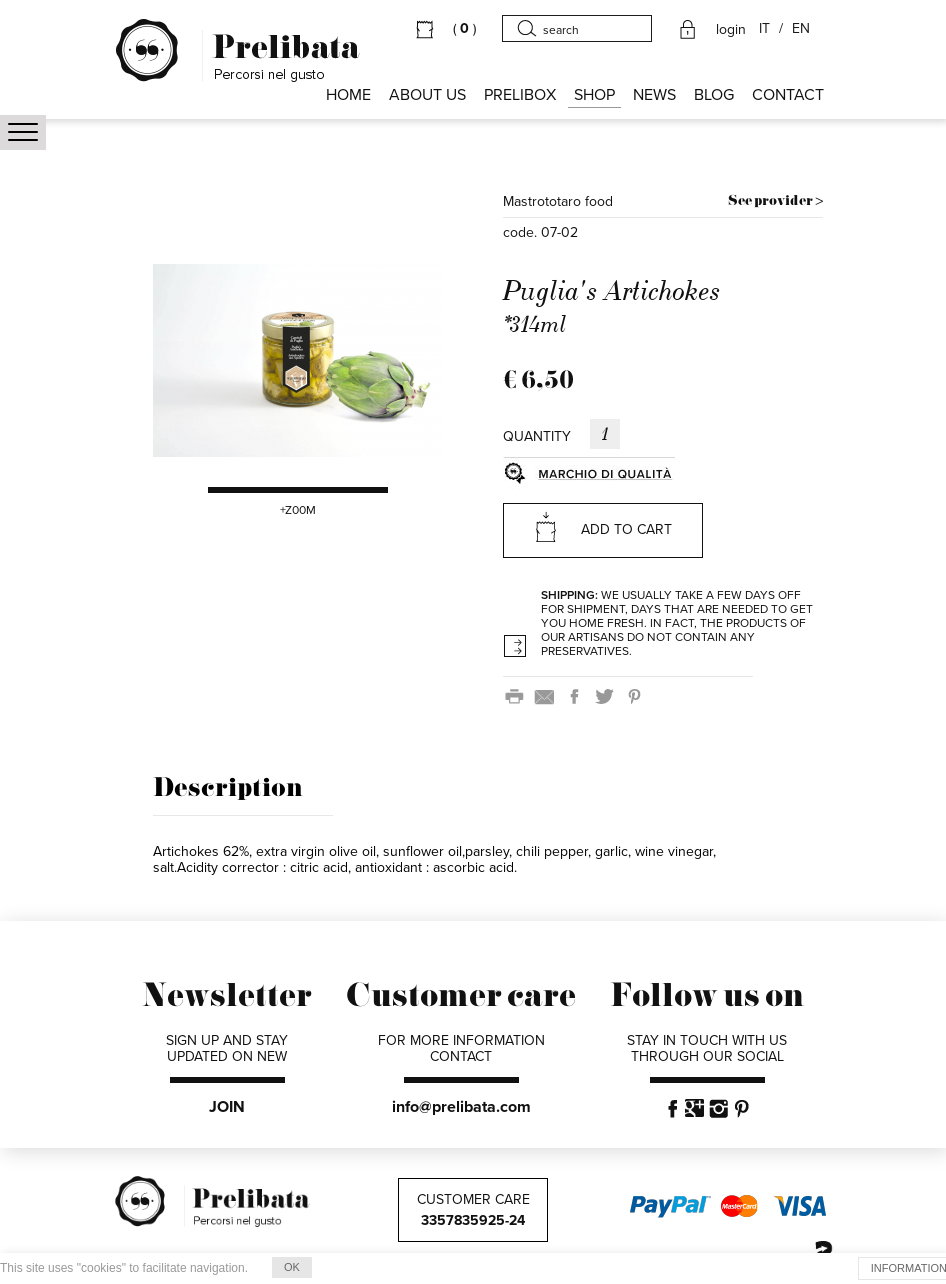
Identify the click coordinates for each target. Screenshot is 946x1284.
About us (427, 95)
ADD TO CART (603, 526)
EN (801, 29)
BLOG (714, 95)
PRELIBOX (520, 95)
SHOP (594, 95)
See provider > (775, 201)
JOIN (227, 1107)
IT (764, 29)
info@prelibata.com (461, 1107)
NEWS (654, 95)
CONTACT (788, 95)
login (731, 30)
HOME (348, 95)
